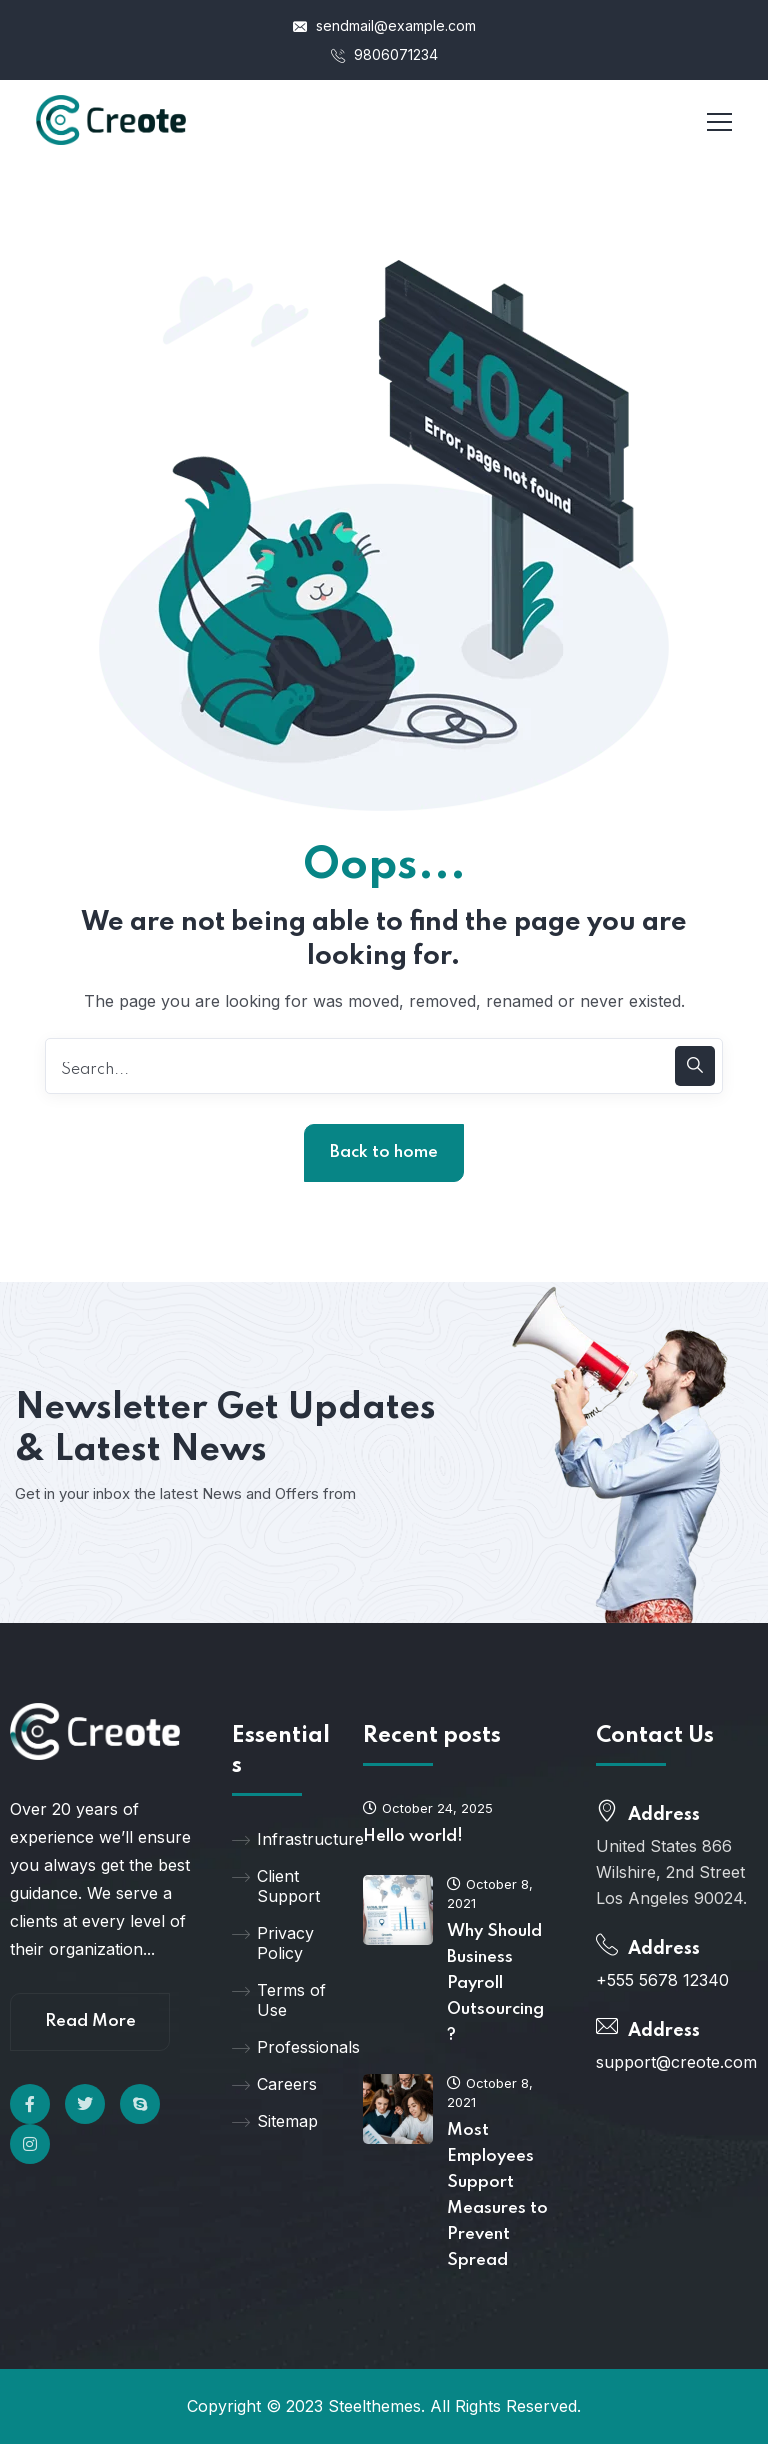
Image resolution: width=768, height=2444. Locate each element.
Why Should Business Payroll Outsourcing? (495, 1983)
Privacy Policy (273, 1943)
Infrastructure (282, 1839)
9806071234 (384, 54)
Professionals (282, 2047)
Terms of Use (279, 2000)
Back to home (384, 1152)
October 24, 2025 (428, 1808)
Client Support (276, 1886)
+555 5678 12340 (662, 1980)
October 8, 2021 (490, 1894)
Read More (90, 2021)
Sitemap (275, 2121)
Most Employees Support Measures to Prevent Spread (497, 2195)
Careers (274, 2084)
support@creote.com (676, 2062)
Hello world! (413, 1836)
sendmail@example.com (384, 25)
